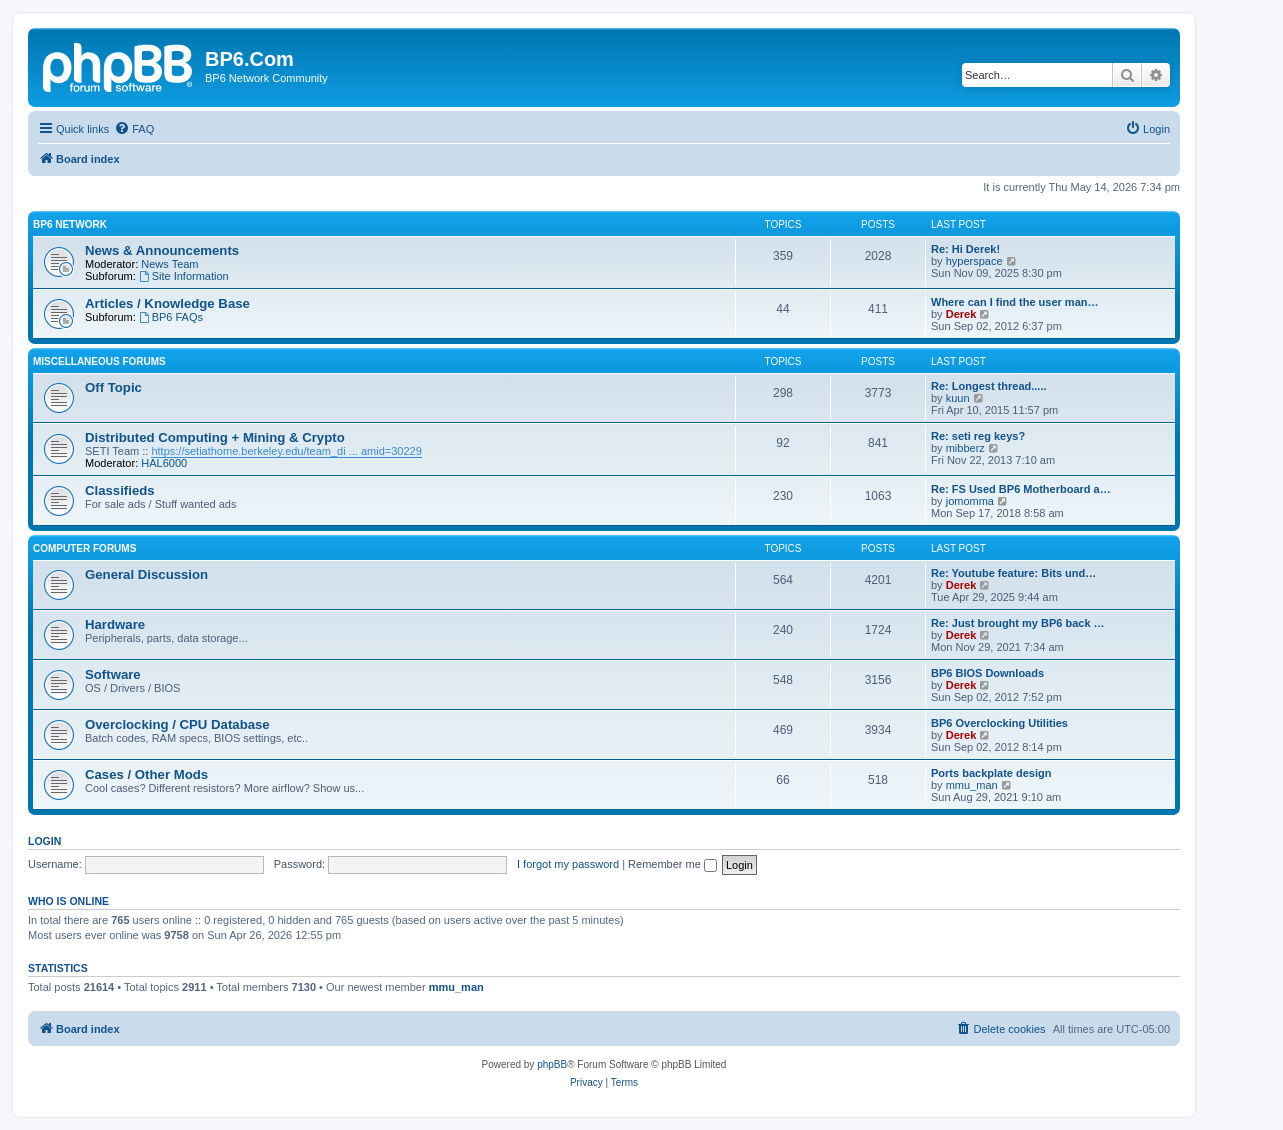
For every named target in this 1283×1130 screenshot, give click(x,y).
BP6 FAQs (171, 317)
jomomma (970, 501)
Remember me (672, 864)
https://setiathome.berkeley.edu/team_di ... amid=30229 (286, 451)
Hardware (115, 624)
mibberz (965, 448)
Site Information (184, 276)
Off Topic (113, 387)
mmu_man (972, 785)
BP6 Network (70, 224)
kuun (958, 398)
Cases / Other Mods (146, 774)
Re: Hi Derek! (965, 249)
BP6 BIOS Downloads (987, 673)
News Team (169, 264)
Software (113, 674)
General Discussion (146, 574)
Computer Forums (84, 548)
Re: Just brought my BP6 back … (1018, 623)
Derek (961, 314)
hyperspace (974, 261)
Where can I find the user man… (1014, 302)
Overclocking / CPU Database (177, 724)
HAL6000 (164, 463)
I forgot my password (568, 864)
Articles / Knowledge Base (167, 303)
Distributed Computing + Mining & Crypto (215, 437)
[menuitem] (134, 129)
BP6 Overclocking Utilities (999, 723)
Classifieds (120, 490)
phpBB (552, 1064)
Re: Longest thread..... (989, 386)
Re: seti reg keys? (978, 436)
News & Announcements (162, 250)
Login (44, 841)
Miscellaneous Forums (99, 361)
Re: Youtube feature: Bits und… (1013, 573)
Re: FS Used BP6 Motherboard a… (1021, 489)
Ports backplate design (991, 773)
